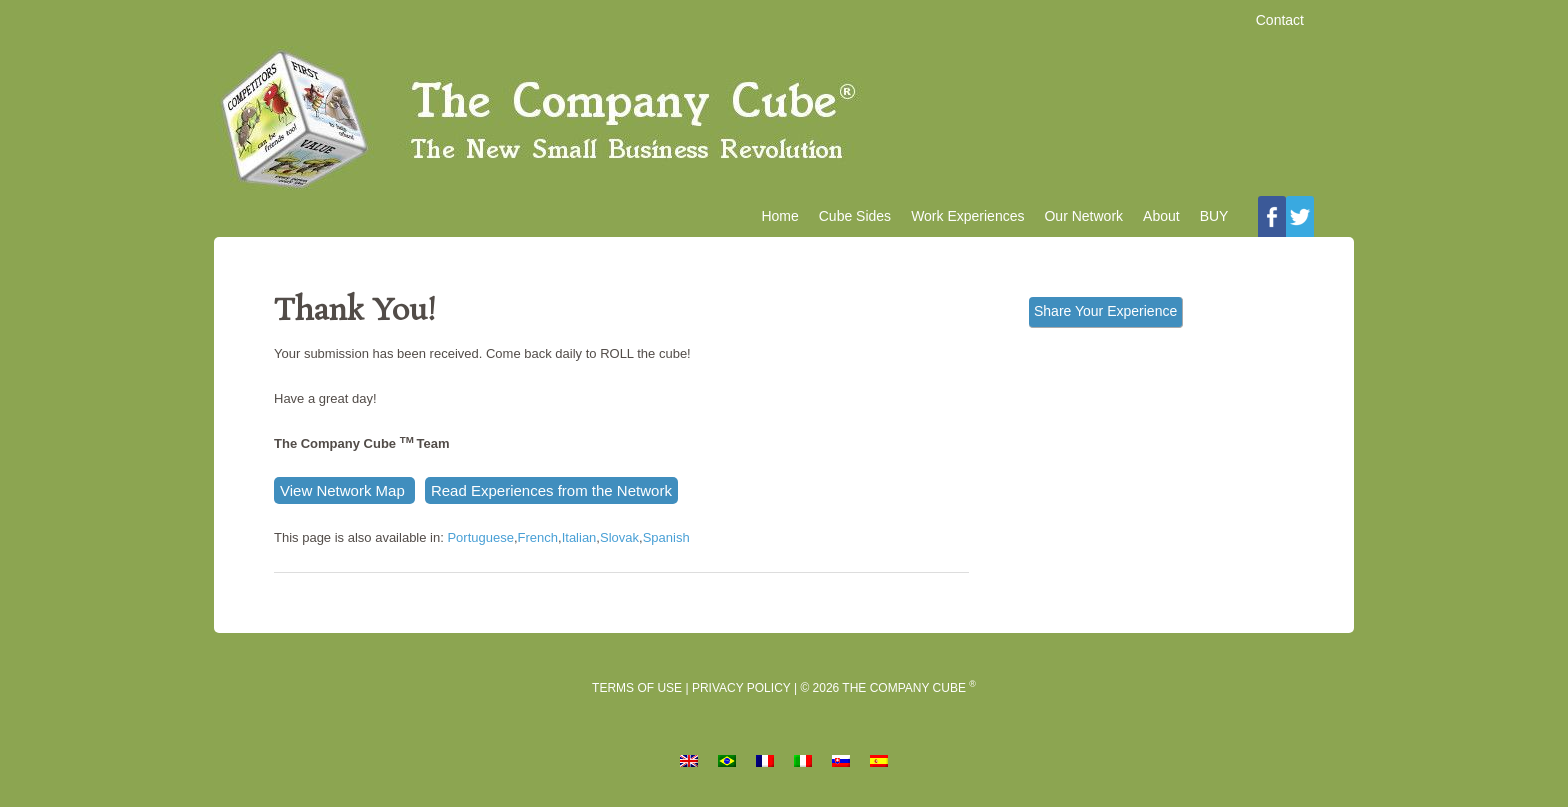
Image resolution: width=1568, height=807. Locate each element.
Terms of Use (637, 688)
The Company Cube (784, 121)
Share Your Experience (1105, 311)
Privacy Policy (741, 688)
